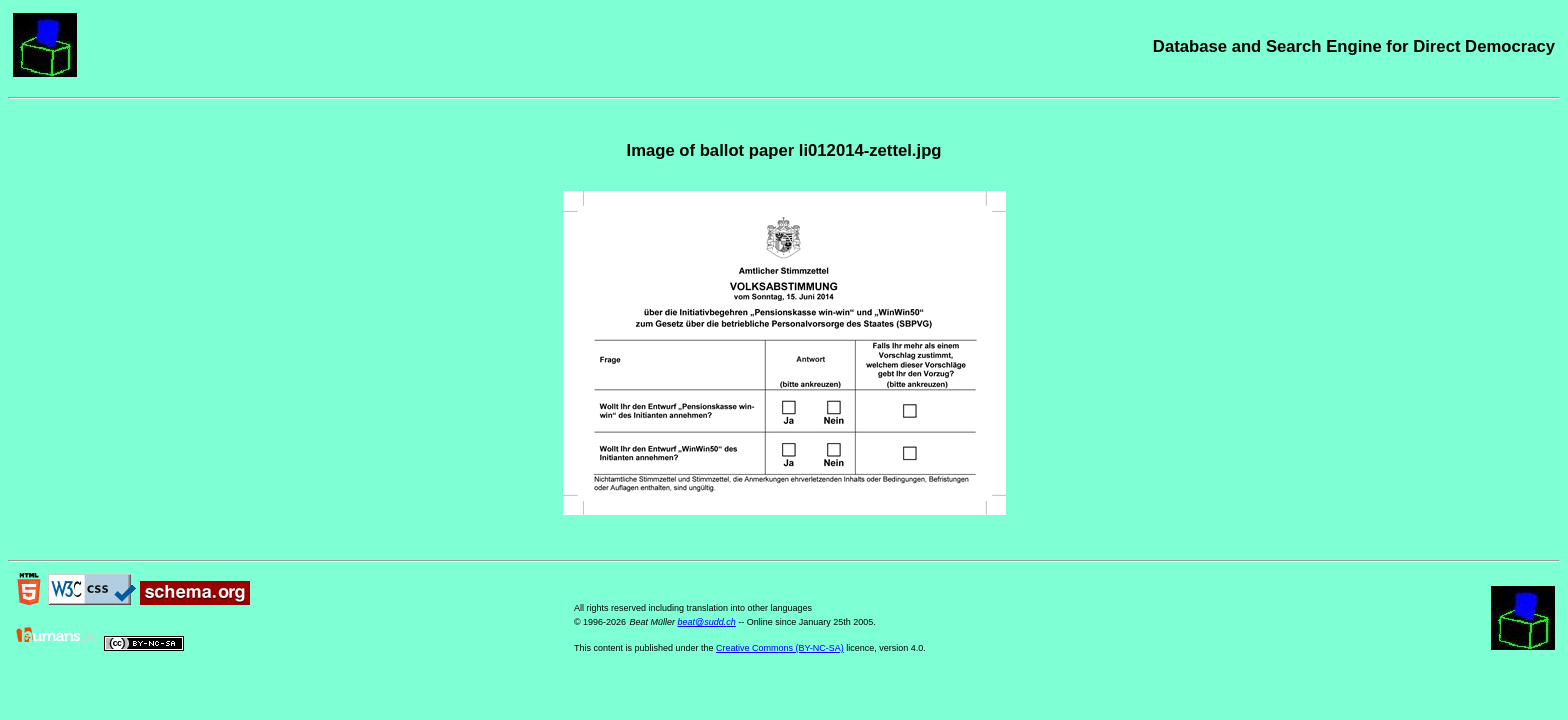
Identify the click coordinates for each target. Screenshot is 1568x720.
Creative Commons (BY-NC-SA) (780, 648)
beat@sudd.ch (706, 622)
